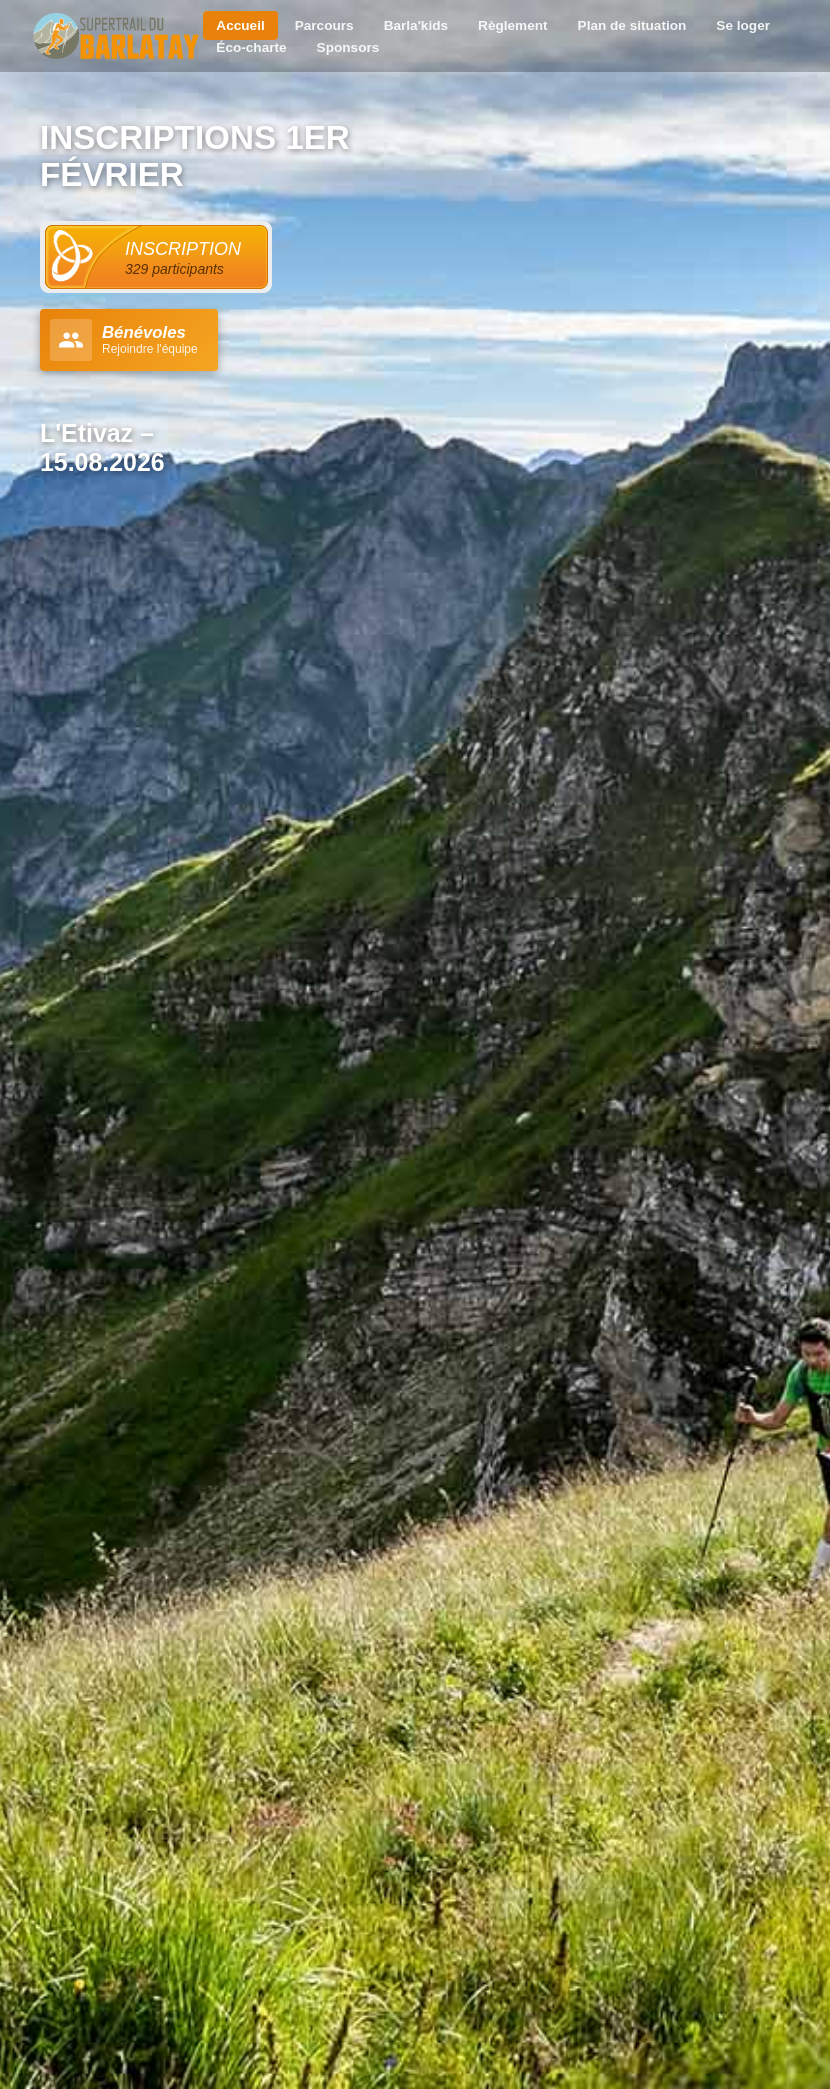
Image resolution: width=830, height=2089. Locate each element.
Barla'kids (416, 25)
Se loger (743, 25)
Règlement (513, 25)
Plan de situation (632, 25)
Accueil (240, 25)
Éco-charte (251, 47)
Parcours (324, 25)
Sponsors (348, 47)
